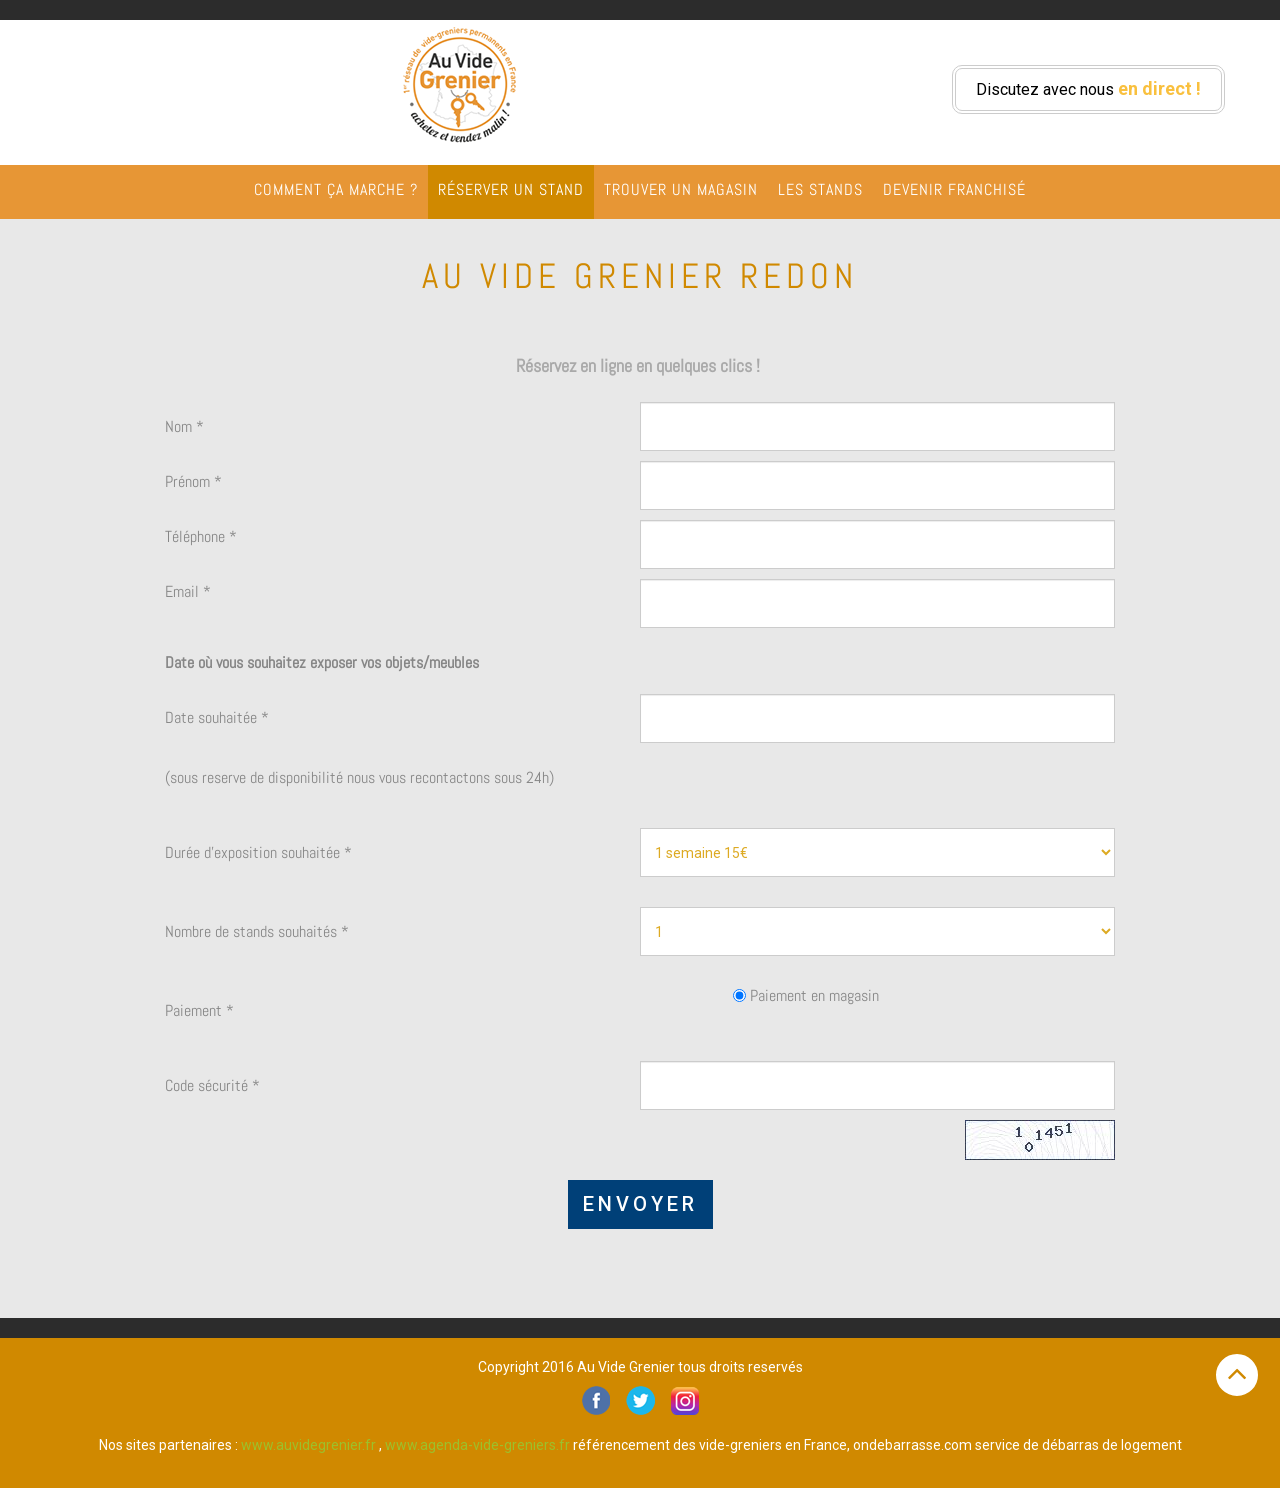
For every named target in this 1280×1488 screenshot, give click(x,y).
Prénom (193, 481)
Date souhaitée (217, 717)
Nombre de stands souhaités (257, 931)
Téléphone (201, 536)
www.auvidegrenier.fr (308, 1445)
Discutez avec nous (1088, 88)
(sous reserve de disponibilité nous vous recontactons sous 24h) (359, 777)
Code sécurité (212, 1085)
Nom (184, 426)
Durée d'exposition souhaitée (258, 852)
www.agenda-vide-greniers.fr (477, 1445)
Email (188, 591)
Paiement (199, 1010)
